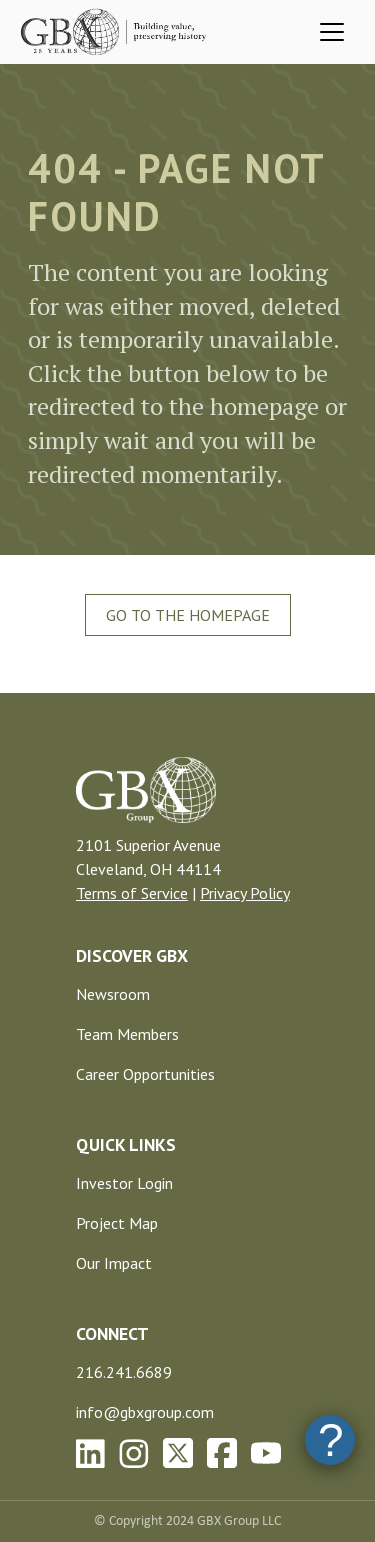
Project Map (117, 1223)
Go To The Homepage (188, 615)
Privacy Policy (245, 893)
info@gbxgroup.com (145, 1412)
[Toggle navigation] (332, 32)
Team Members (127, 1034)
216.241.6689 (124, 1372)
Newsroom (113, 994)
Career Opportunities (145, 1074)
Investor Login (124, 1183)
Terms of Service (132, 893)
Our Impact (114, 1263)
